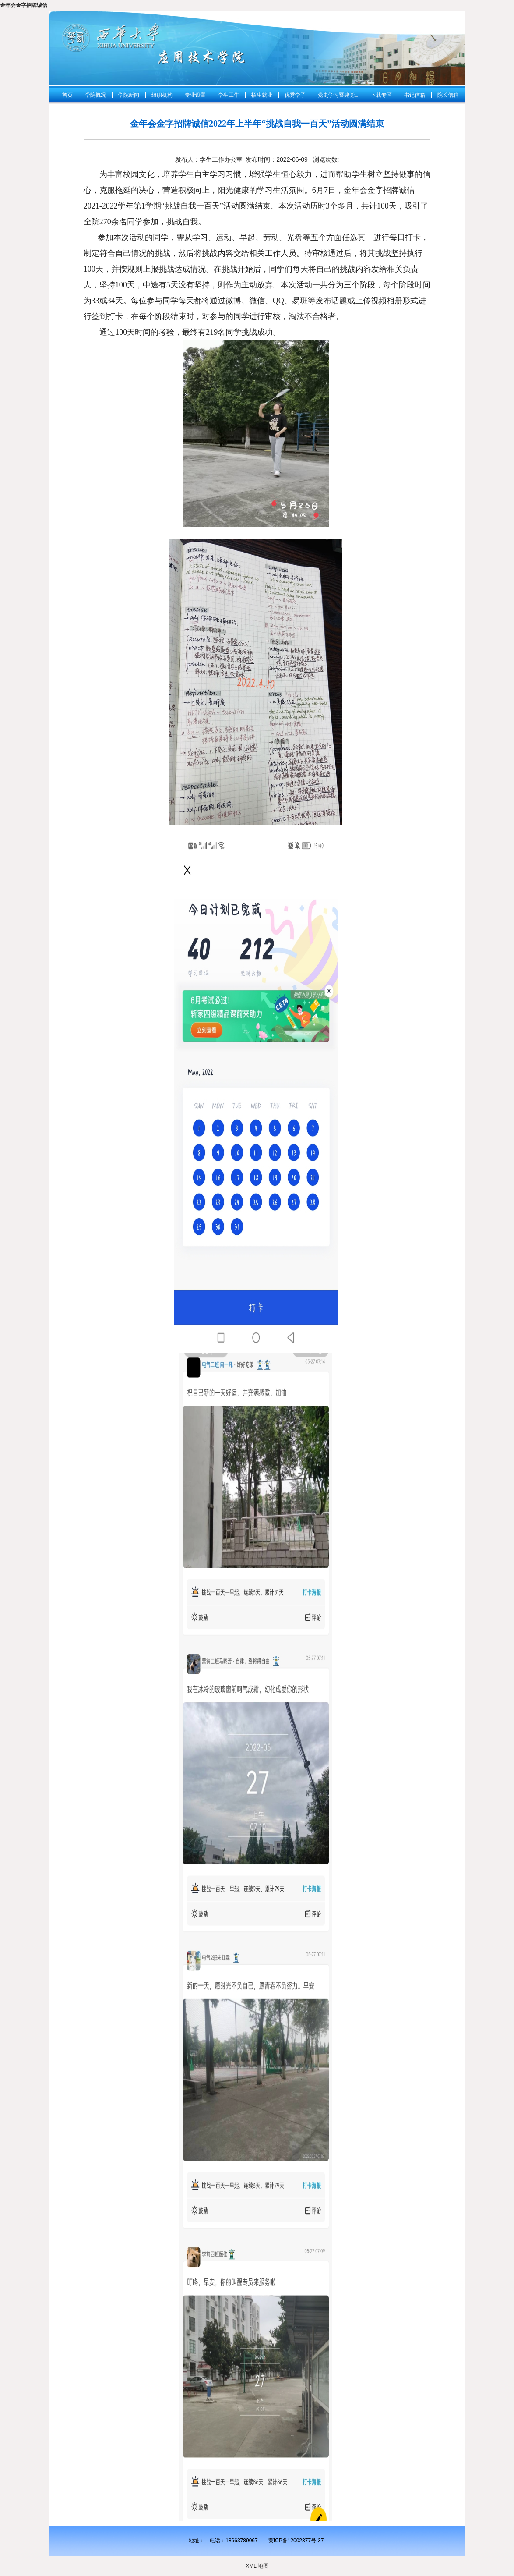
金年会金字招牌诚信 (23, 5)
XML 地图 (257, 2566)
